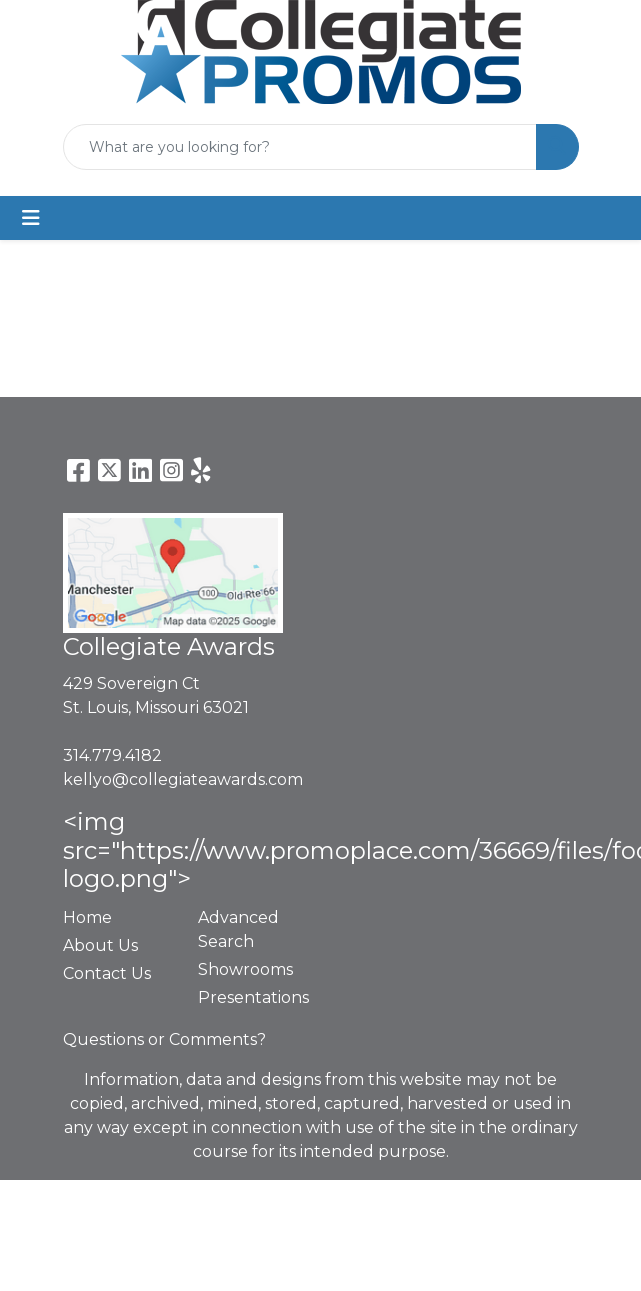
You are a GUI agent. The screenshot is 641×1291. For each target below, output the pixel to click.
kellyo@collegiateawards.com (183, 779)
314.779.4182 (112, 755)
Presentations (253, 997)
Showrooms (245, 969)
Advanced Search (238, 929)
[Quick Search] (300, 147)
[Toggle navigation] (31, 218)
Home (87, 917)
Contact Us (107, 973)
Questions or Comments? (164, 1039)
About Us (100, 945)
